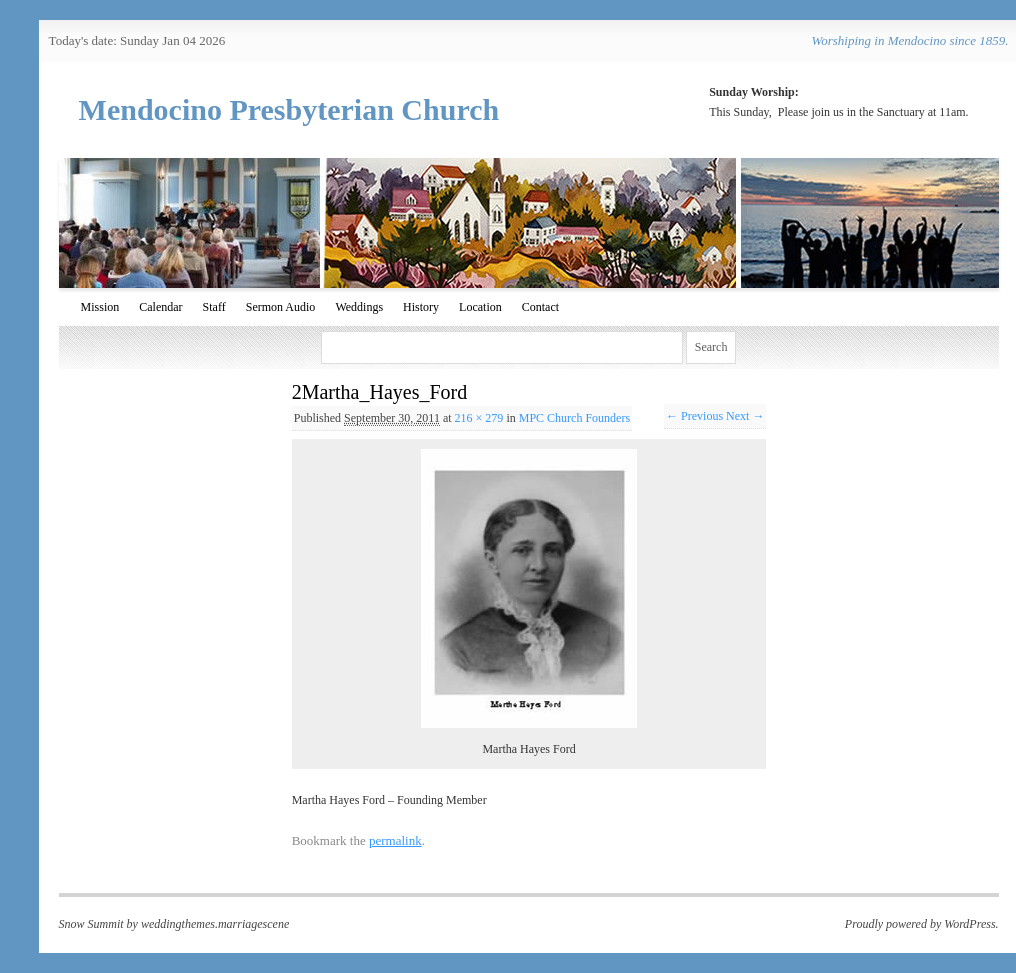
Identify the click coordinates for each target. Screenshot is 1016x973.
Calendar (160, 307)
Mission (100, 307)
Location (480, 307)
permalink (395, 840)
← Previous (694, 416)
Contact (540, 307)
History (421, 307)
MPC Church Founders (574, 418)
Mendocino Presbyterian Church (289, 109)
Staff (214, 307)
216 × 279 (479, 418)
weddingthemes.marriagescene (215, 924)
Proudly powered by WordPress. (922, 924)
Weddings (359, 307)
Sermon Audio (281, 307)
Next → (745, 416)
